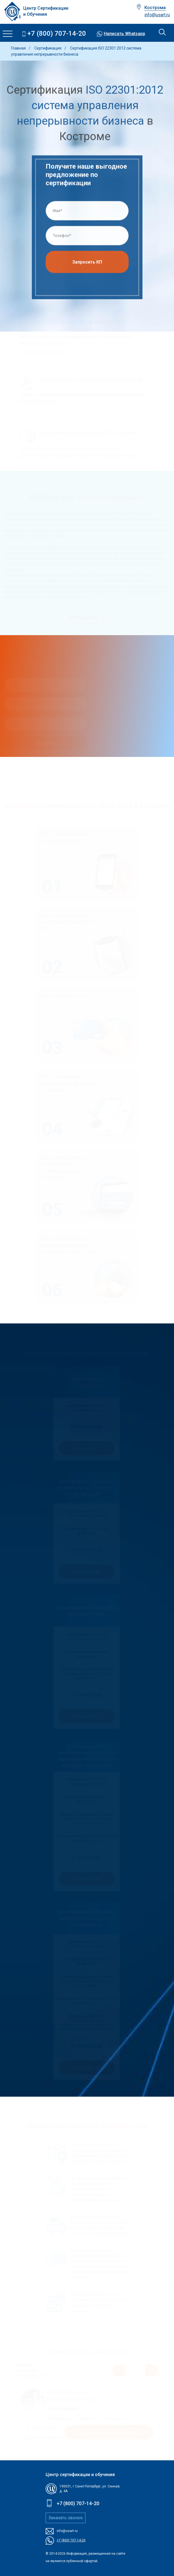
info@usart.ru (157, 14)
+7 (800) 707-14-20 (56, 33)
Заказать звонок (65, 2517)
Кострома (155, 7)
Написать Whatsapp (124, 34)
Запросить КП (87, 264)
